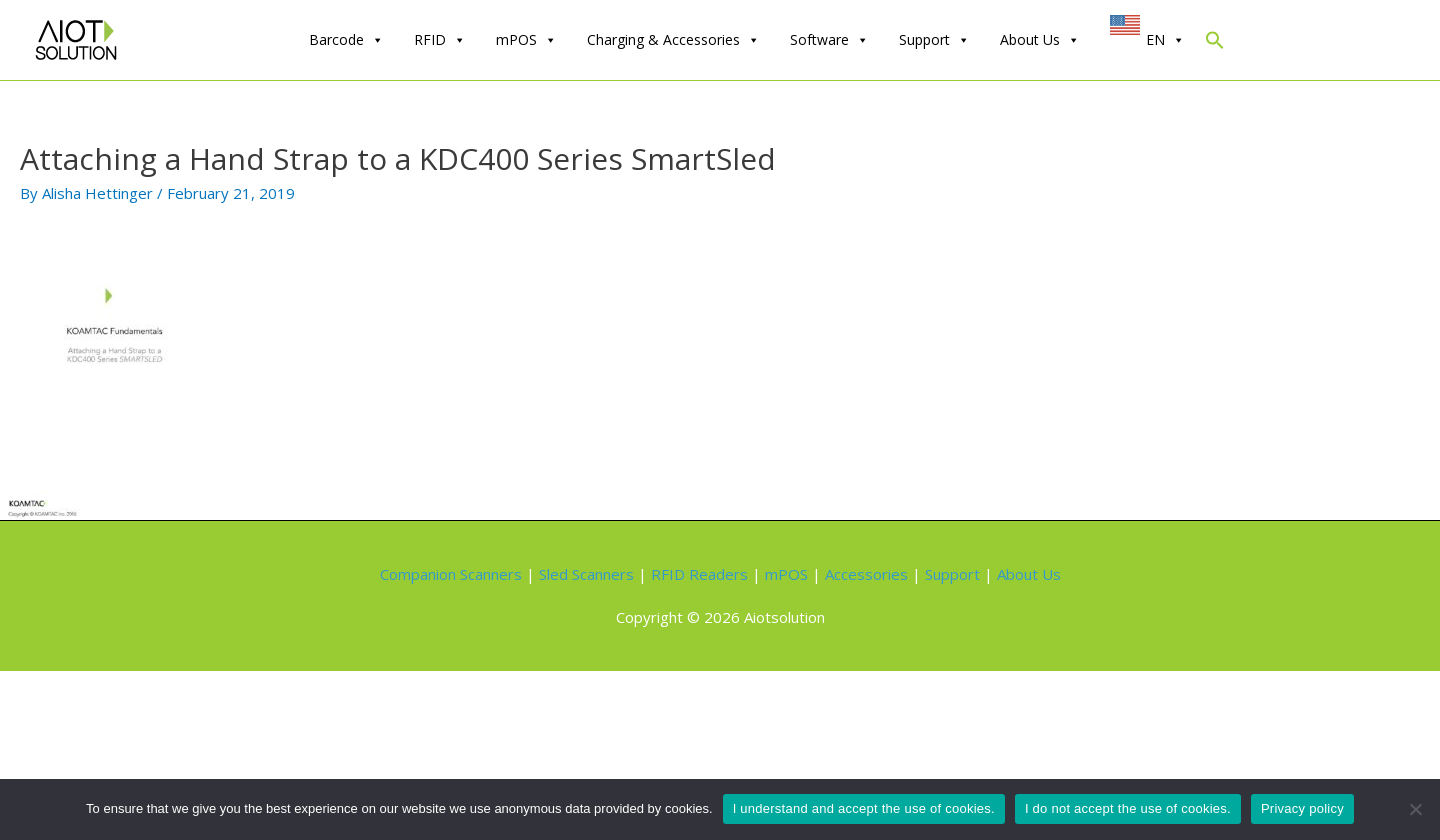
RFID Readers (699, 574)
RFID (440, 40)
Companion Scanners (451, 574)
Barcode (346, 40)
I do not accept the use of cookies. (1128, 808)
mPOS (526, 40)
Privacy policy (1302, 808)
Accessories (866, 574)
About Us (1040, 40)
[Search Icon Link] (1215, 44)
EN (1165, 40)
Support (934, 40)
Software (829, 40)
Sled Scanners (586, 574)
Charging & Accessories (673, 40)
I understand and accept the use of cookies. (864, 808)
